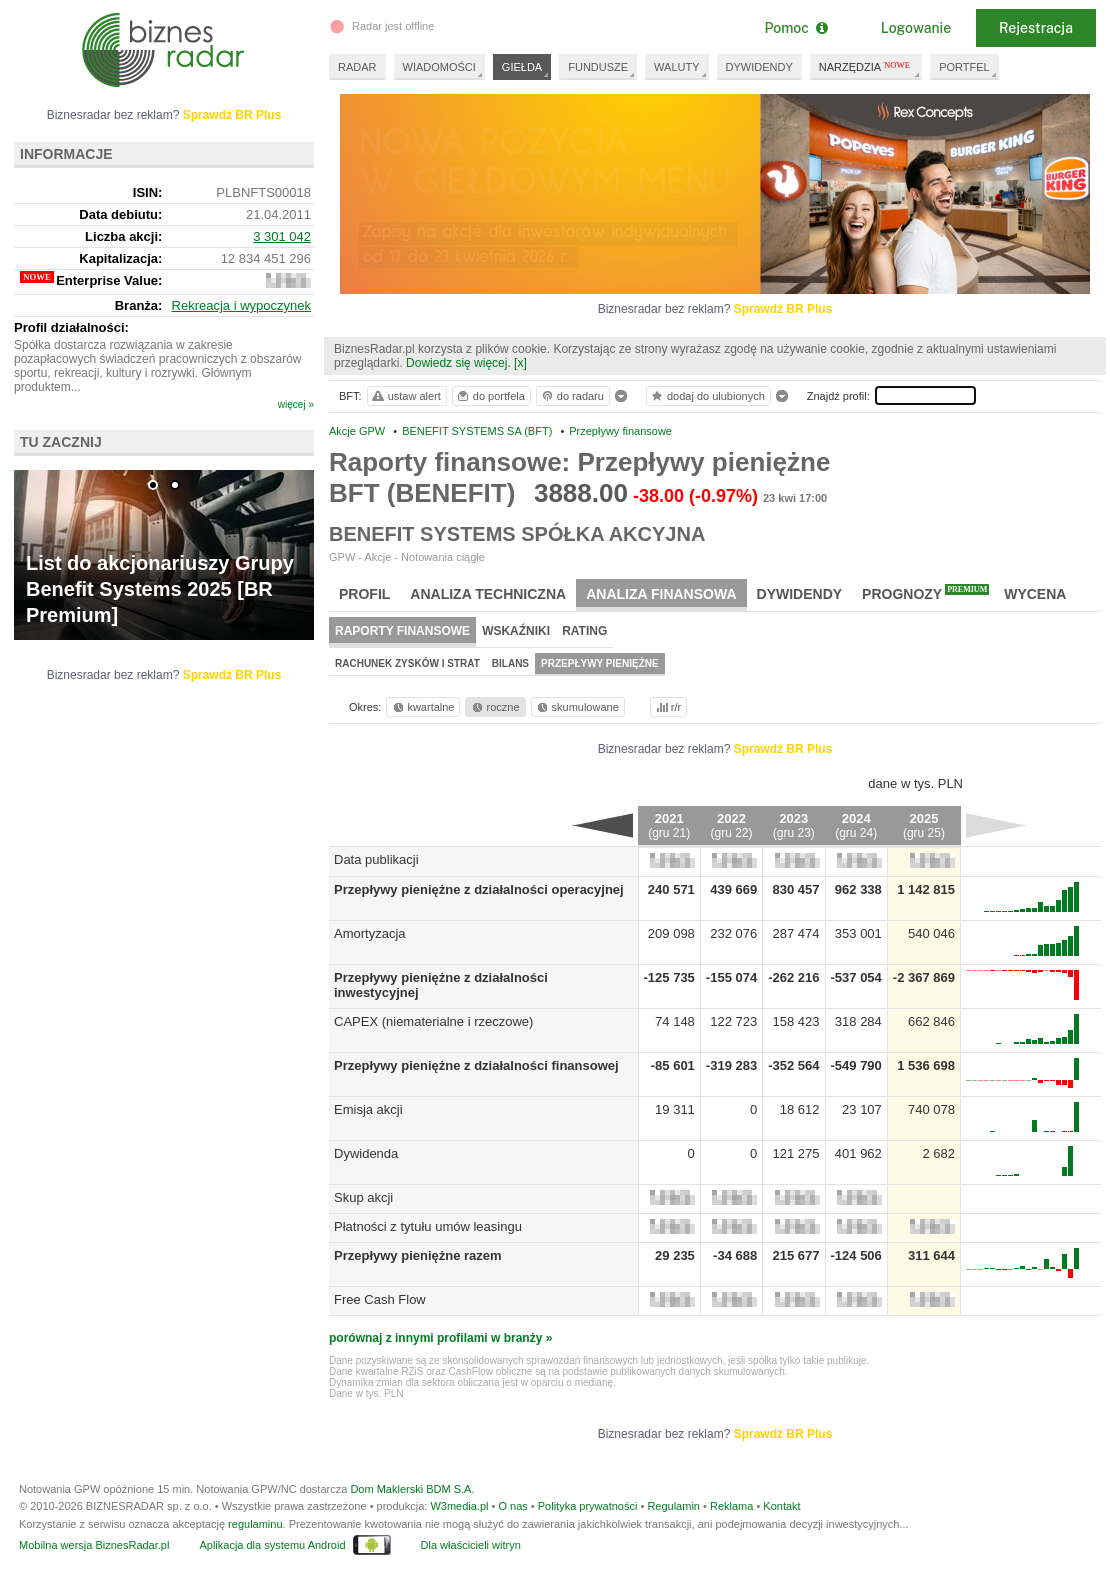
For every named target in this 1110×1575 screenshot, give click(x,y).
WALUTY (676, 67)
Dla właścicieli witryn (471, 1545)
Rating (584, 631)
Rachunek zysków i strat (407, 663)
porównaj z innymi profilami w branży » (440, 1338)
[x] (520, 363)
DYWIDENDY (759, 67)
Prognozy (925, 593)
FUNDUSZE (598, 67)
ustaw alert (405, 396)
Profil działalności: (71, 327)
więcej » (296, 404)
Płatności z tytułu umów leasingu (428, 1226)
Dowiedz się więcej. (458, 363)
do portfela (490, 396)
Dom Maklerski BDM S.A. (412, 1489)
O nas (512, 1506)
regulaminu (255, 1524)
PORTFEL (964, 67)
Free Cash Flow (380, 1299)
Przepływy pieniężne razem (418, 1255)
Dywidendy (800, 594)
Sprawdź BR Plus (783, 309)
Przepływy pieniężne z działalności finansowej (476, 1065)
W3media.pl (459, 1506)
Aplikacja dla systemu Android (272, 1545)
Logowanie (916, 28)
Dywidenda (366, 1153)
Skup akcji (363, 1197)
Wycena (1035, 594)
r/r (667, 707)
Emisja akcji (368, 1109)
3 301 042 (282, 236)
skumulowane (576, 707)
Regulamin (673, 1506)
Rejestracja (1036, 28)
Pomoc (795, 28)
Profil (364, 594)
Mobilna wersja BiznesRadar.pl (94, 1545)
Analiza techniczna (488, 594)
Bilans (510, 663)
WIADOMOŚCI (439, 67)
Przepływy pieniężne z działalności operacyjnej (479, 889)
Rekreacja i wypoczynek (241, 305)
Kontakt (781, 1506)
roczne (494, 707)
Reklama (731, 1506)
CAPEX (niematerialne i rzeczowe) (433, 1021)
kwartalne (422, 707)
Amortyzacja (370, 933)
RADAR (357, 67)
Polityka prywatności (588, 1506)
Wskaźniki (516, 631)
